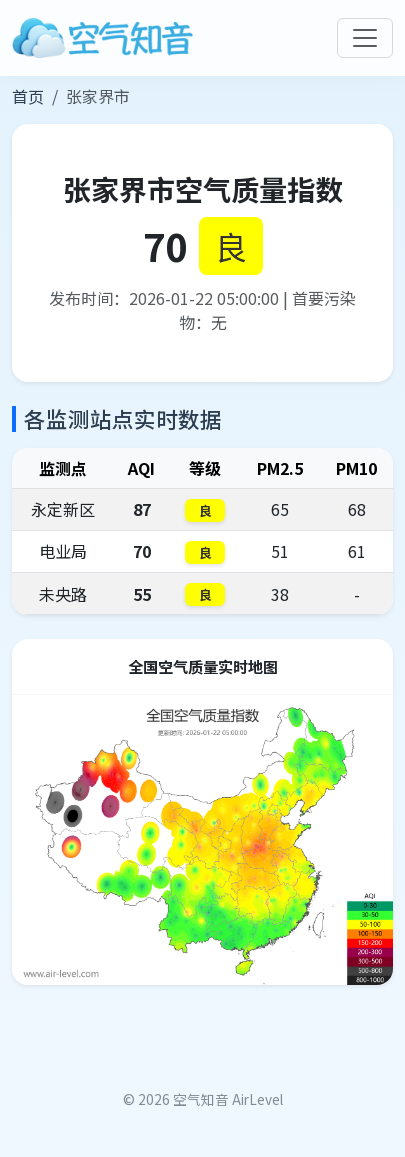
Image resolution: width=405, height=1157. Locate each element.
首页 (28, 96)
